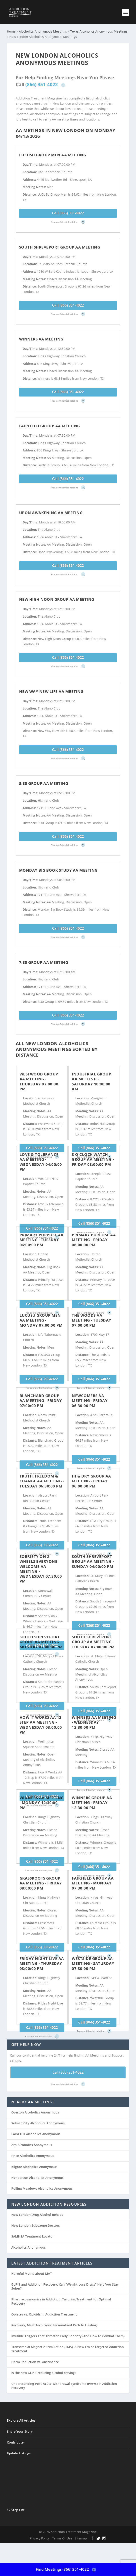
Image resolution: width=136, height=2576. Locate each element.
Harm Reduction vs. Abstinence (35, 2362)
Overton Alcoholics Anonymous (35, 2112)
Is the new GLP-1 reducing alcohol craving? (43, 2373)
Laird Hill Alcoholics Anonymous (35, 2134)
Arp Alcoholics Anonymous (31, 2145)
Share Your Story (20, 2431)
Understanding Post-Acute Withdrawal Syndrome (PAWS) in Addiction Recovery (64, 2386)
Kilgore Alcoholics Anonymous (34, 2167)
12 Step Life (16, 2510)
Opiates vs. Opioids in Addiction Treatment (44, 2314)
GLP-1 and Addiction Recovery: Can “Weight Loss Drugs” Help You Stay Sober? (65, 2286)
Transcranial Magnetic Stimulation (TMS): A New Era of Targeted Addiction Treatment (67, 2349)
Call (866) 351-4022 (68, 213)
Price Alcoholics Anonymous (32, 2156)
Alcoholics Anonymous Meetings (43, 31)
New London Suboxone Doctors (35, 2225)
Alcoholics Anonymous (28, 2247)
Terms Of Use (62, 2538)
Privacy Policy (40, 2538)
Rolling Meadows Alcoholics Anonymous (41, 2188)
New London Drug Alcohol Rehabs (37, 2214)
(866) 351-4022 (41, 84)
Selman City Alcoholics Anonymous (38, 2123)
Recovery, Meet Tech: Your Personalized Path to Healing (54, 2325)
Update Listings (19, 2453)
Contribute (15, 2442)
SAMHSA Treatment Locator (32, 2236)
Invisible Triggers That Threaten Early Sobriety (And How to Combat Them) (67, 2336)
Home (11, 31)
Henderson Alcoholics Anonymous (37, 2178)
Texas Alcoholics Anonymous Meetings (99, 31)
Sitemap (81, 2538)
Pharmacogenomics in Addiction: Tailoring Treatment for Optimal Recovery (61, 2301)
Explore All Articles (21, 2420)
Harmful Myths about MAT (31, 2273)
